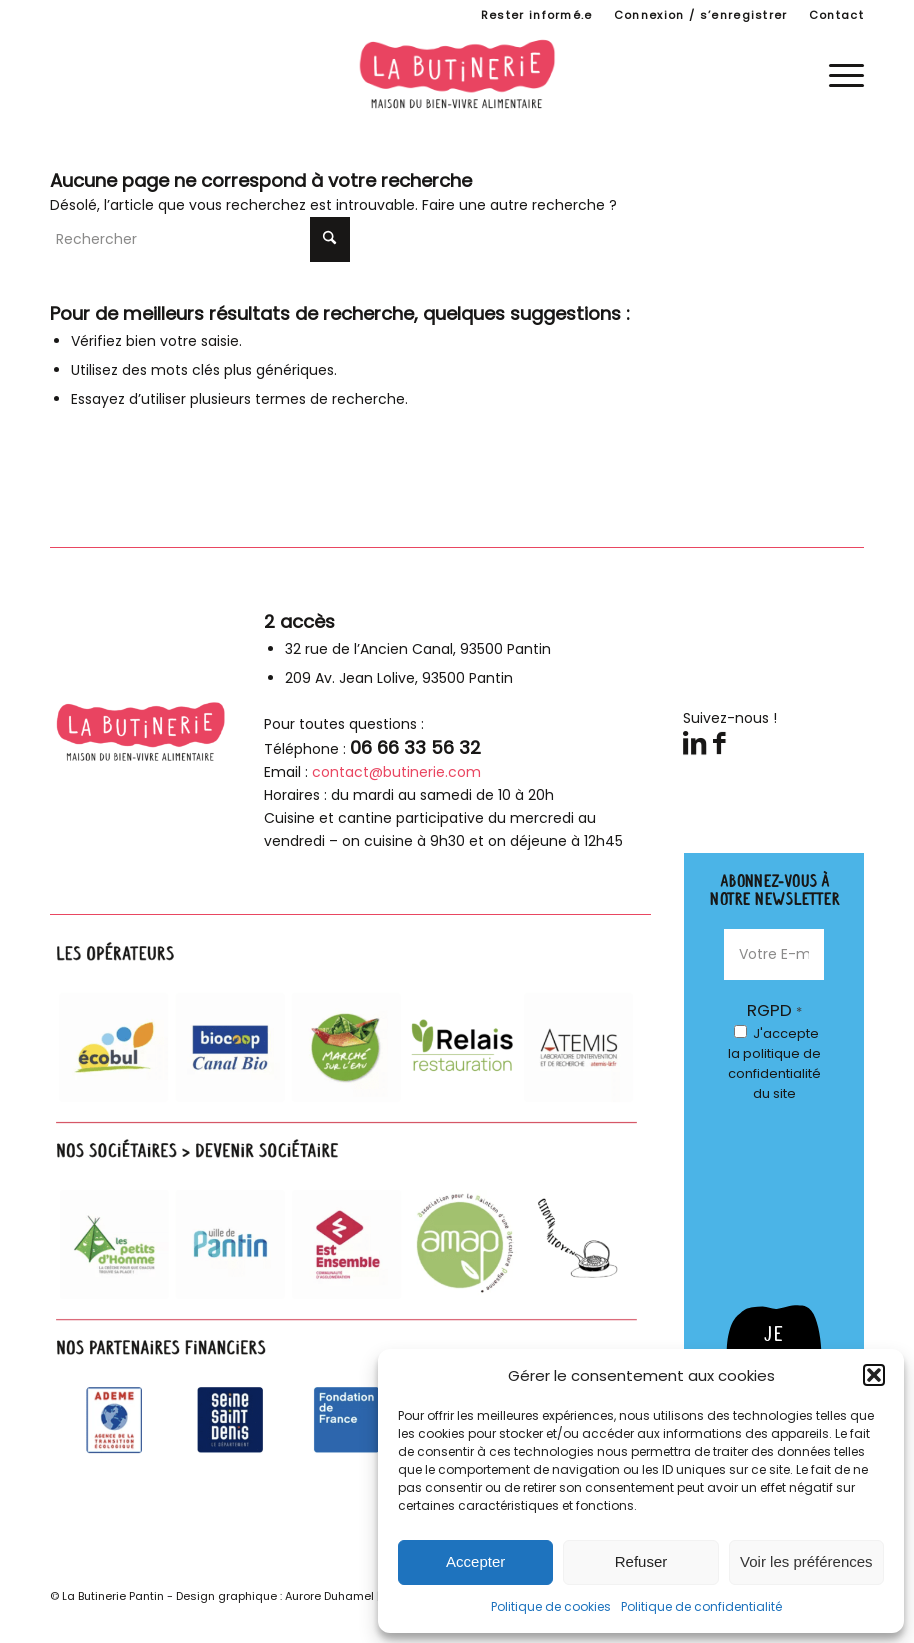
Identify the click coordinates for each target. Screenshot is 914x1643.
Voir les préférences (806, 1561)
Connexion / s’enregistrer (701, 15)
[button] (874, 1375)
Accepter (475, 1561)
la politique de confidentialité (774, 1063)
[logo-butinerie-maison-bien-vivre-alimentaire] (457, 74)
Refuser (641, 1561)
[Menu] (836, 74)
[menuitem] (537, 15)
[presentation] (806, 1196)
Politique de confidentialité (701, 1606)
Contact (836, 15)
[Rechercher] (200, 239)
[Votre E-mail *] (774, 954)
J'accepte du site (774, 1063)
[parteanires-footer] (350, 1201)
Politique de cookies (551, 1606)
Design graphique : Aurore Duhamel (275, 1596)
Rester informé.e (537, 15)
